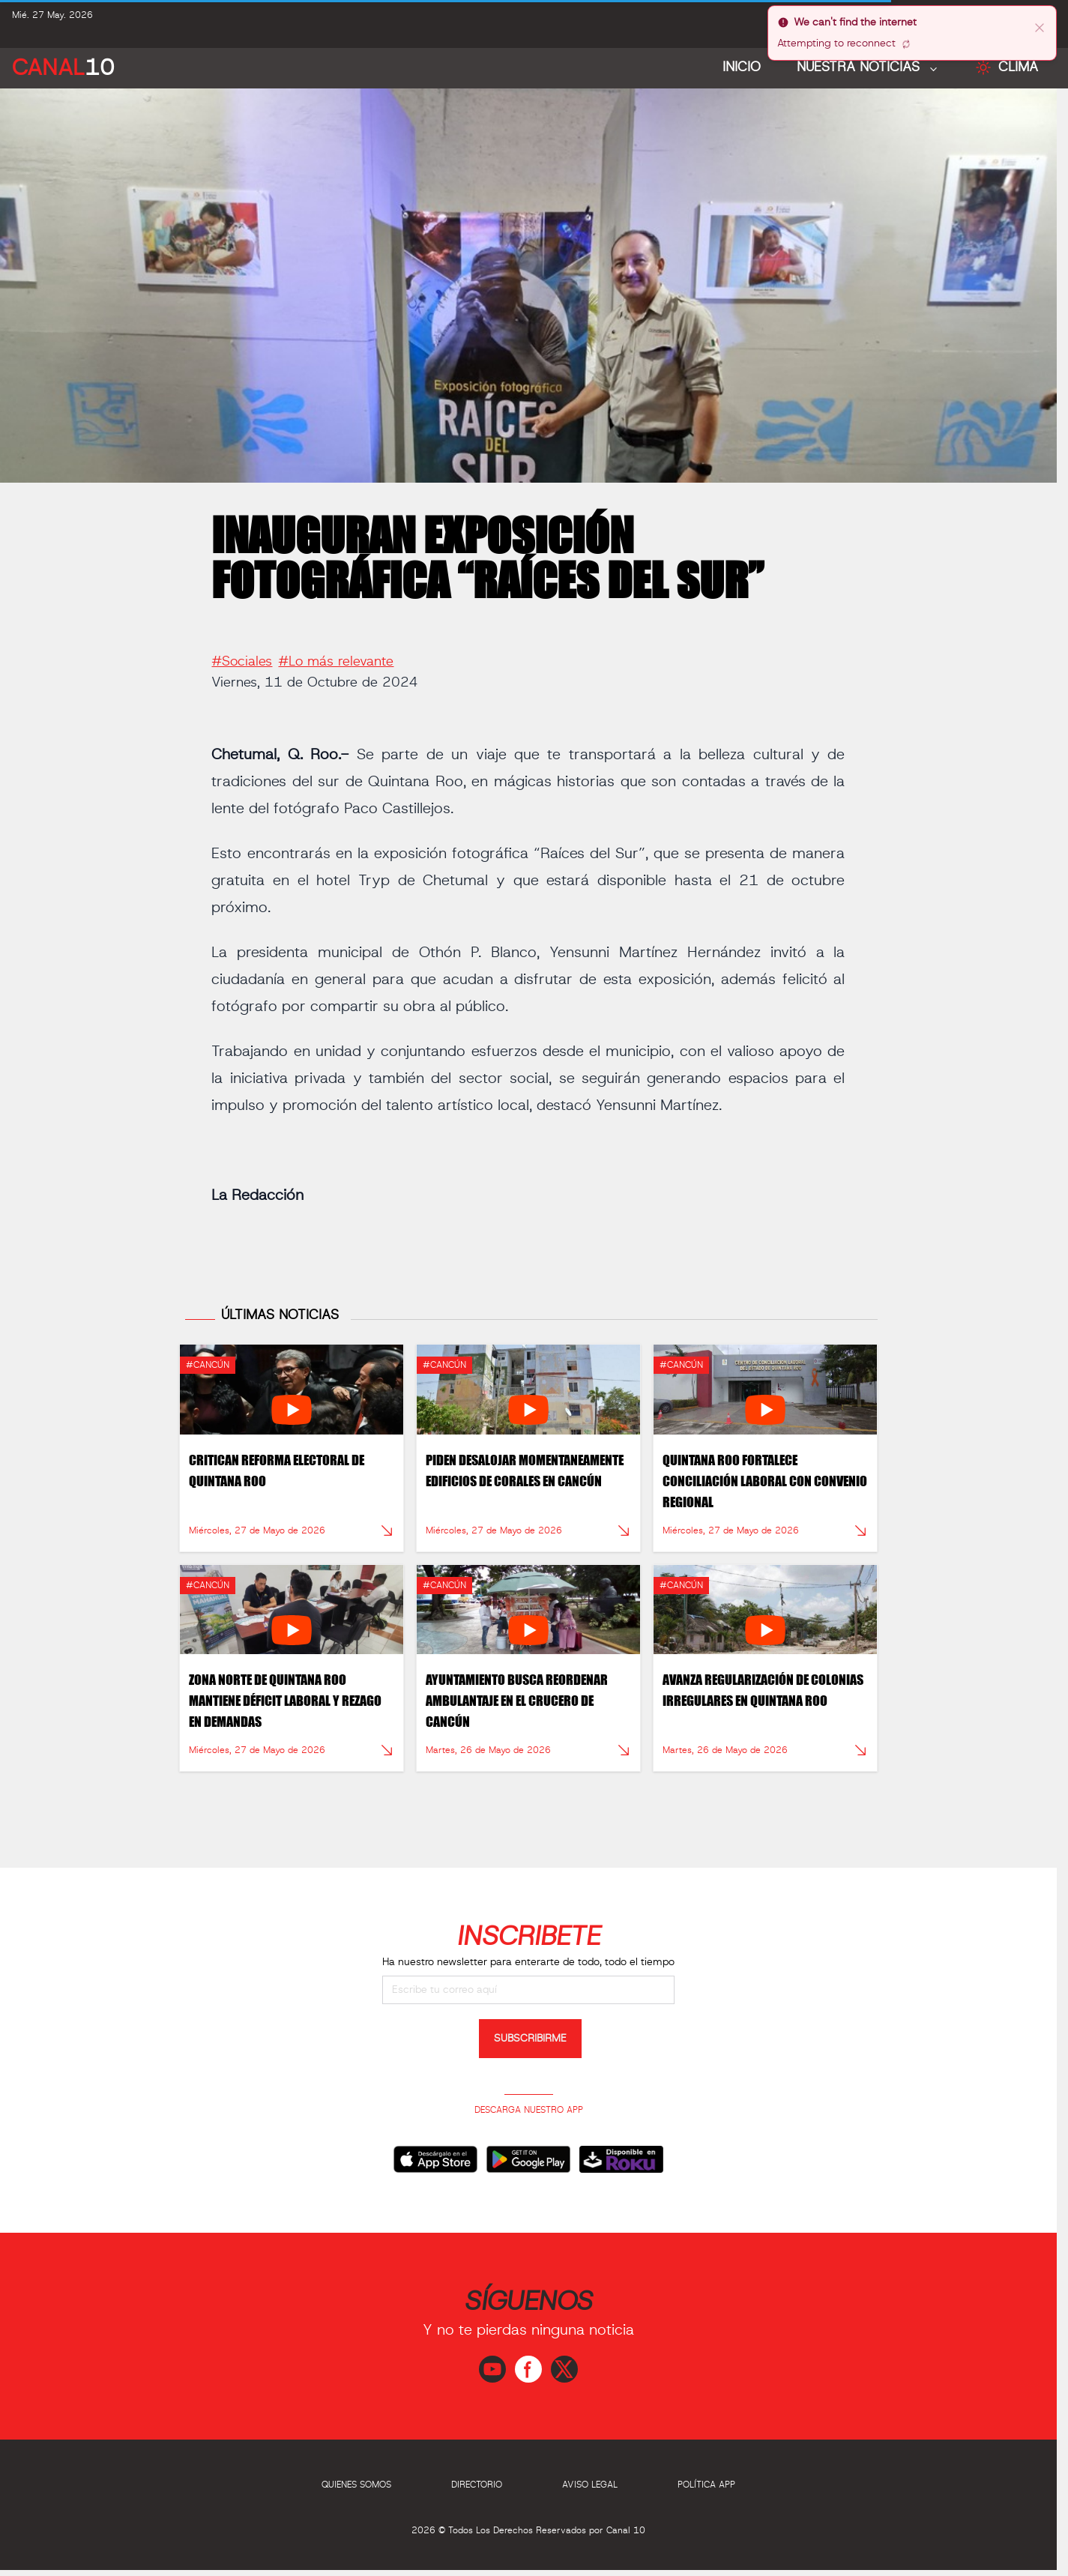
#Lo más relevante (335, 655)
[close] (1039, 27)
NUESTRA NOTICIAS (860, 67)
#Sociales (241, 655)
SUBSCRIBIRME (530, 2038)
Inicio (741, 67)
